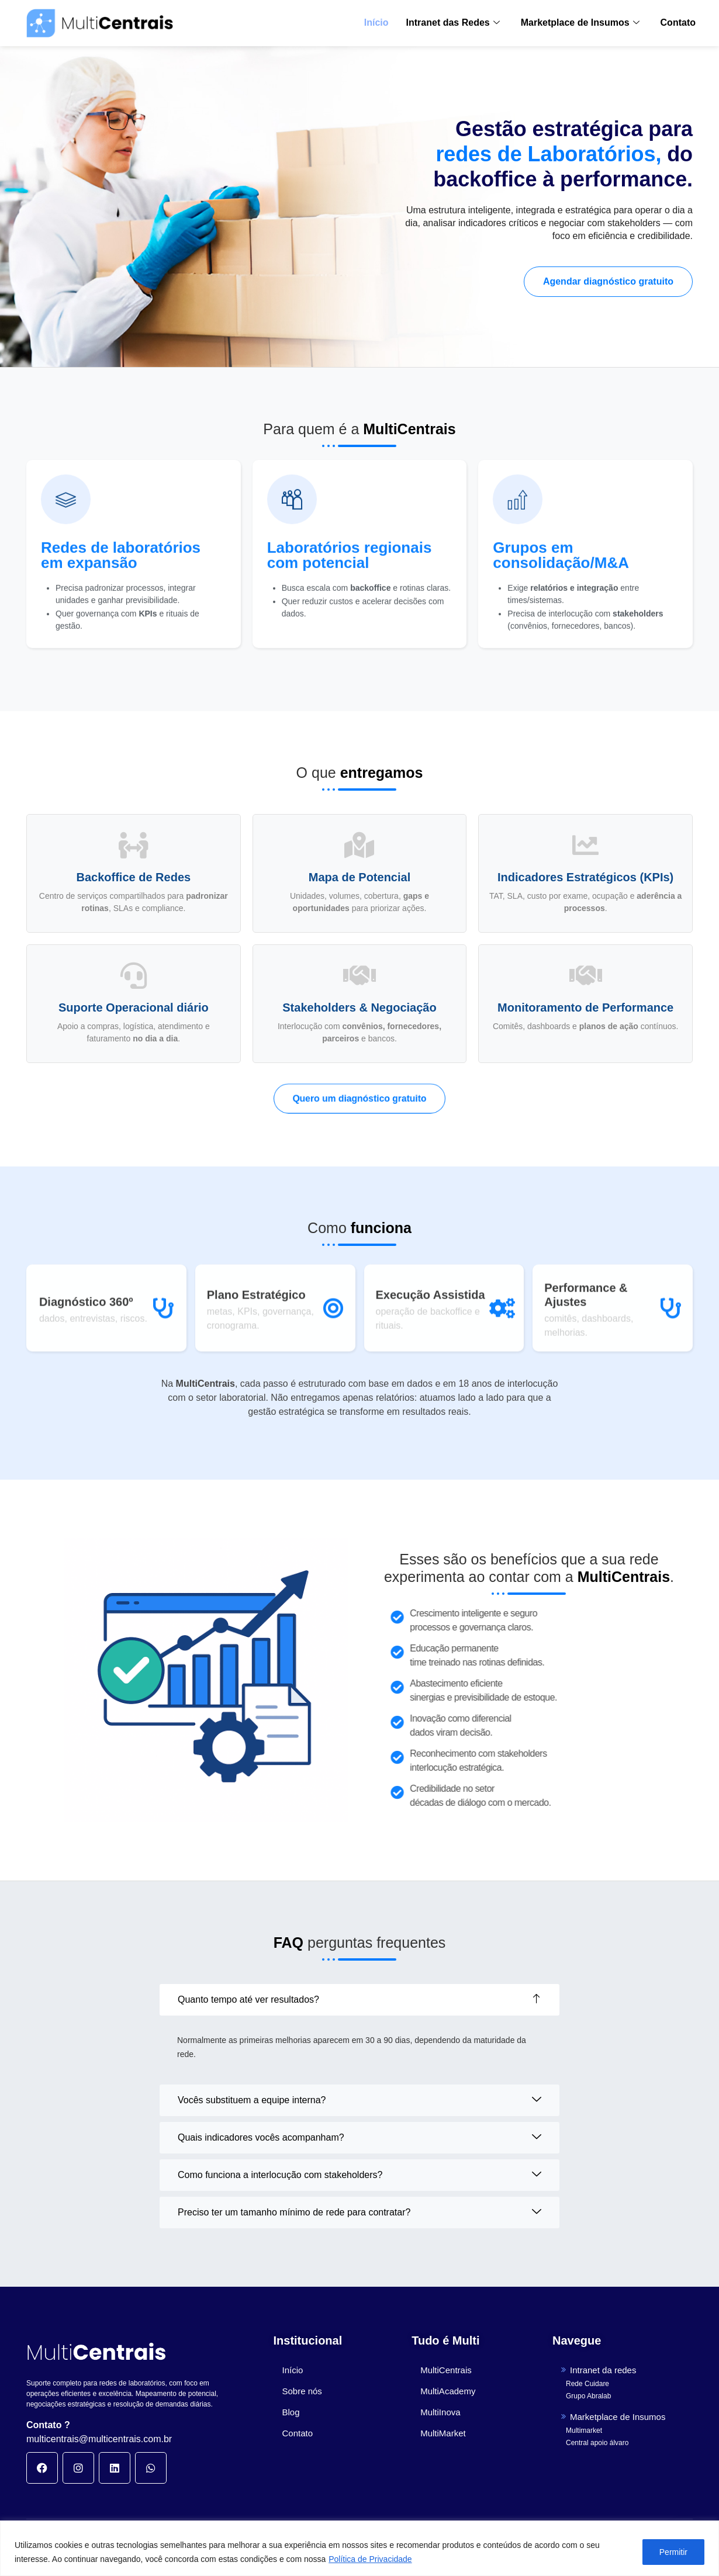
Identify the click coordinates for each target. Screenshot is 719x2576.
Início (376, 22)
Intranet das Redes (453, 22)
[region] (359, 2548)
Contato (678, 22)
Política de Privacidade (370, 2559)
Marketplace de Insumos (580, 22)
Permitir (673, 2552)
